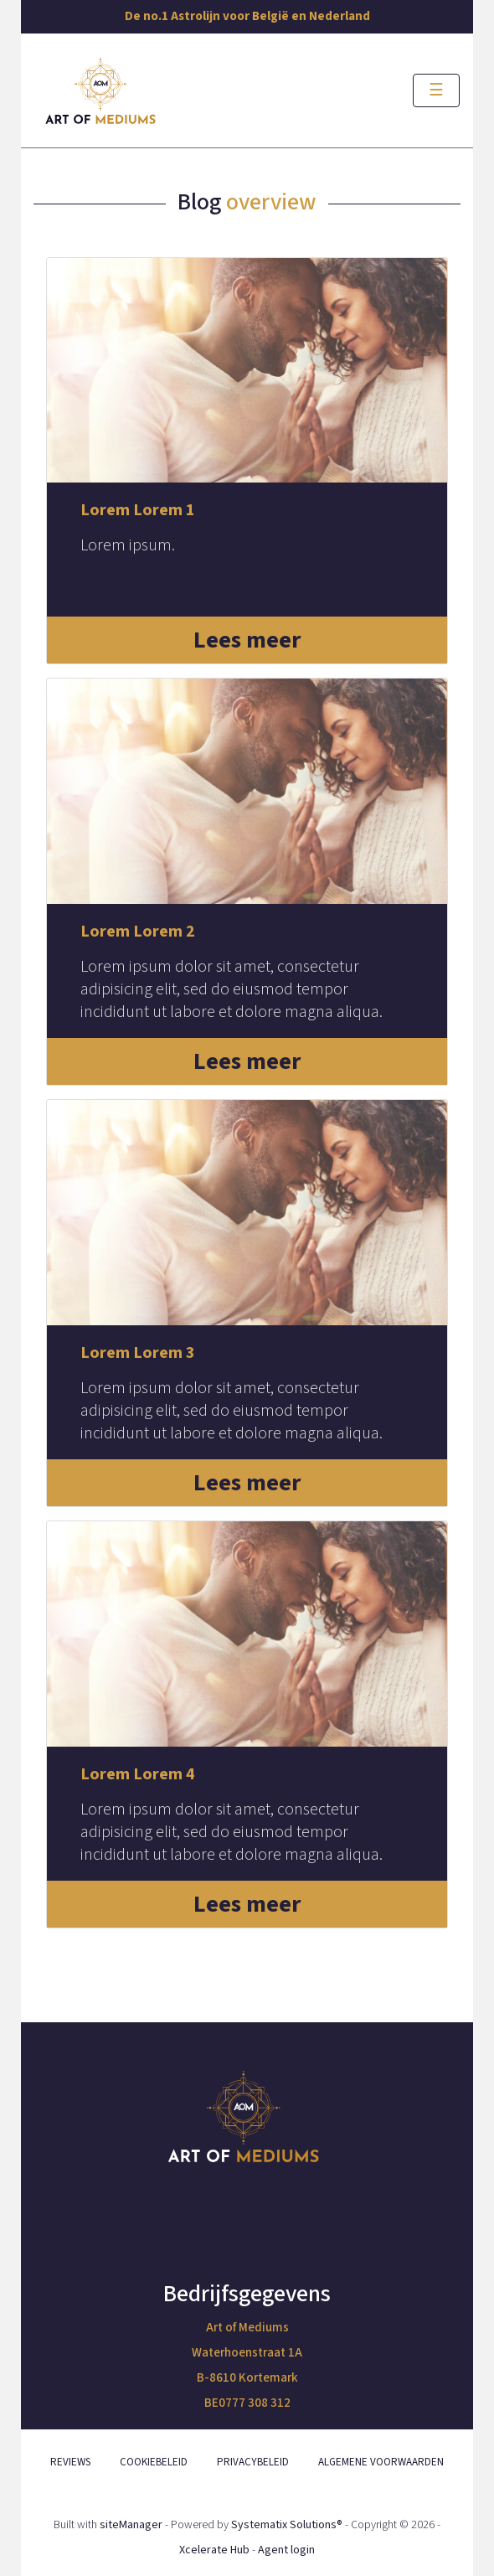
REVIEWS (70, 2462)
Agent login (286, 2550)
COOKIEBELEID (154, 2462)
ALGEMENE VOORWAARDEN (381, 2462)
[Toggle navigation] (436, 90)
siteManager (131, 2525)
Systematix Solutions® (286, 2525)
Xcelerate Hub (214, 2550)
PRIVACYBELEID (253, 2462)
